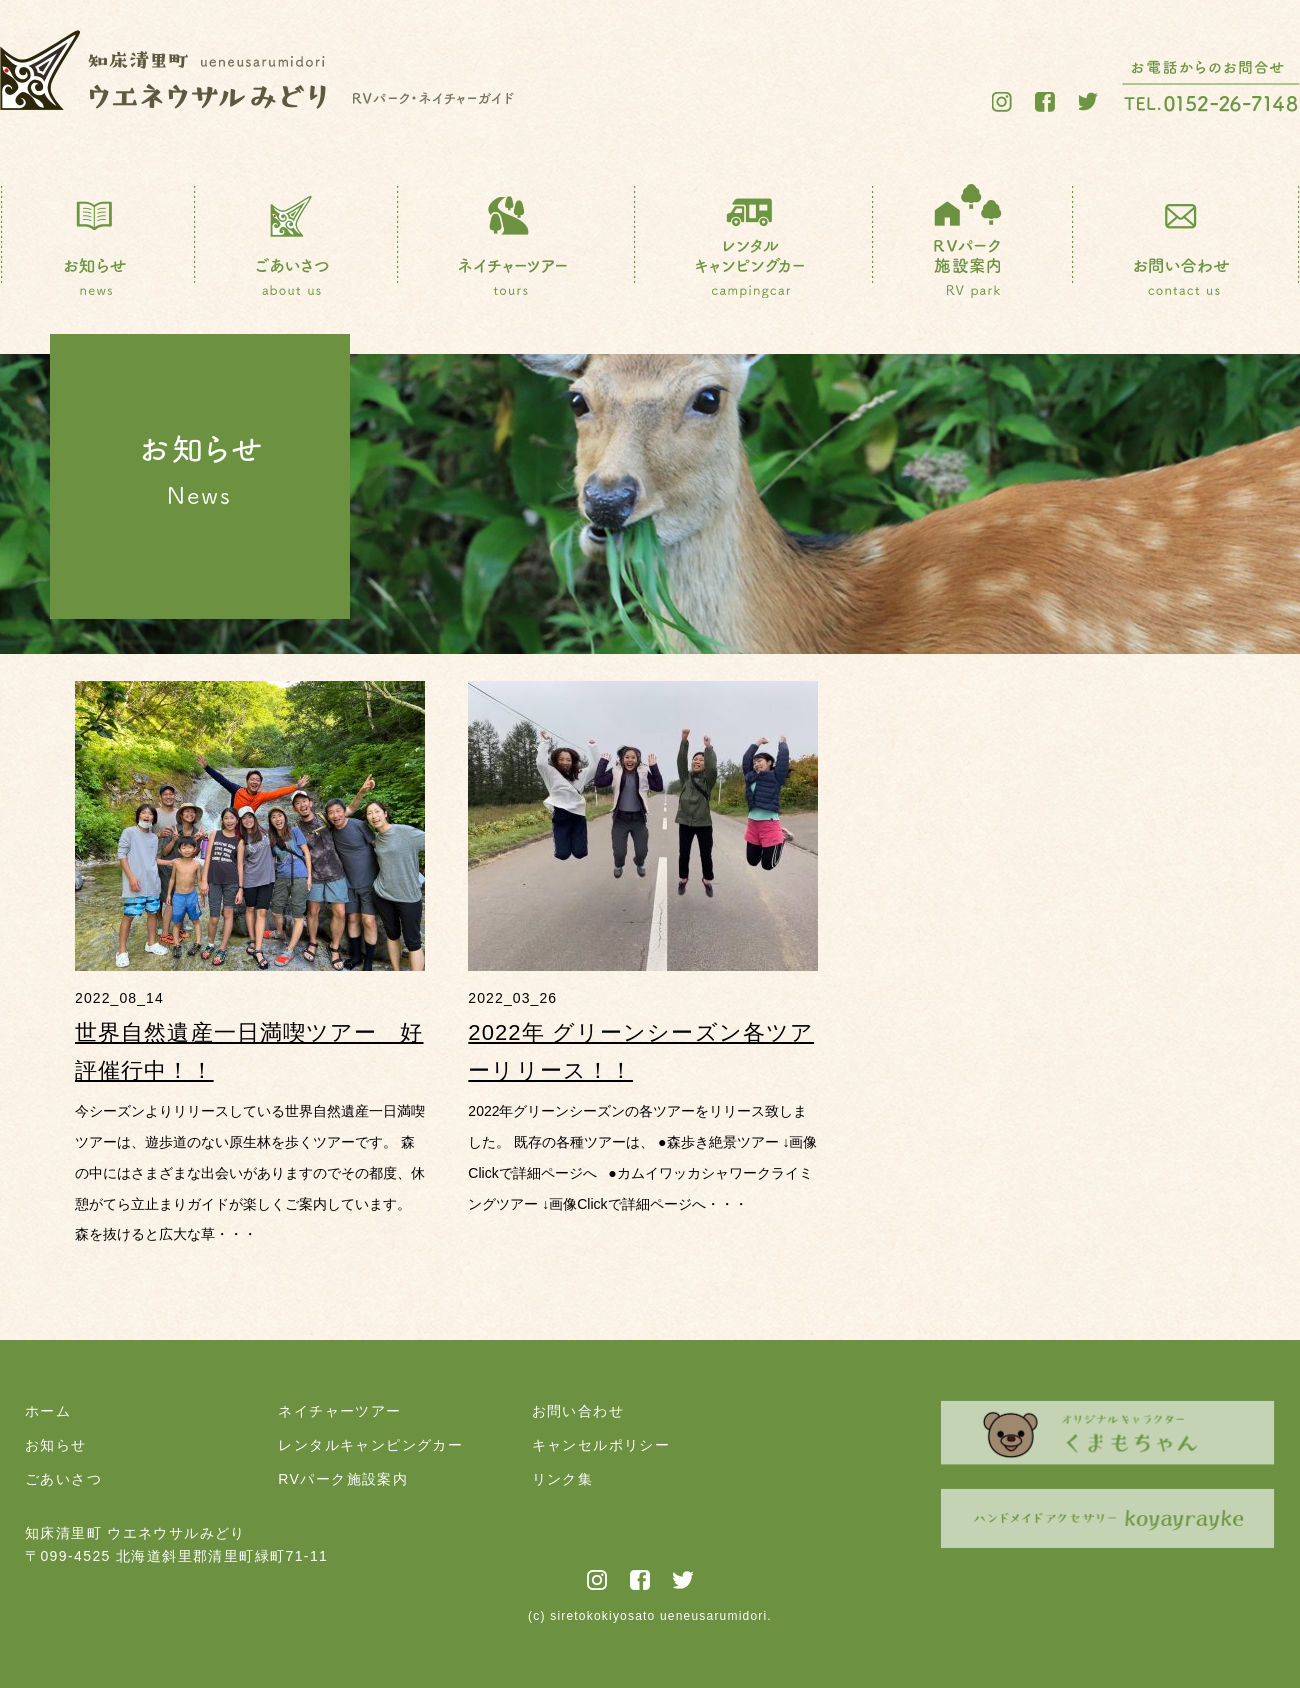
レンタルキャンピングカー (370, 1445)
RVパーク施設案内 (343, 1479)
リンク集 (563, 1479)
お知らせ (56, 1445)
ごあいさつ (63, 1479)
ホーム (48, 1411)
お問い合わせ (578, 1411)
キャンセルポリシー (601, 1445)
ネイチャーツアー (339, 1411)
